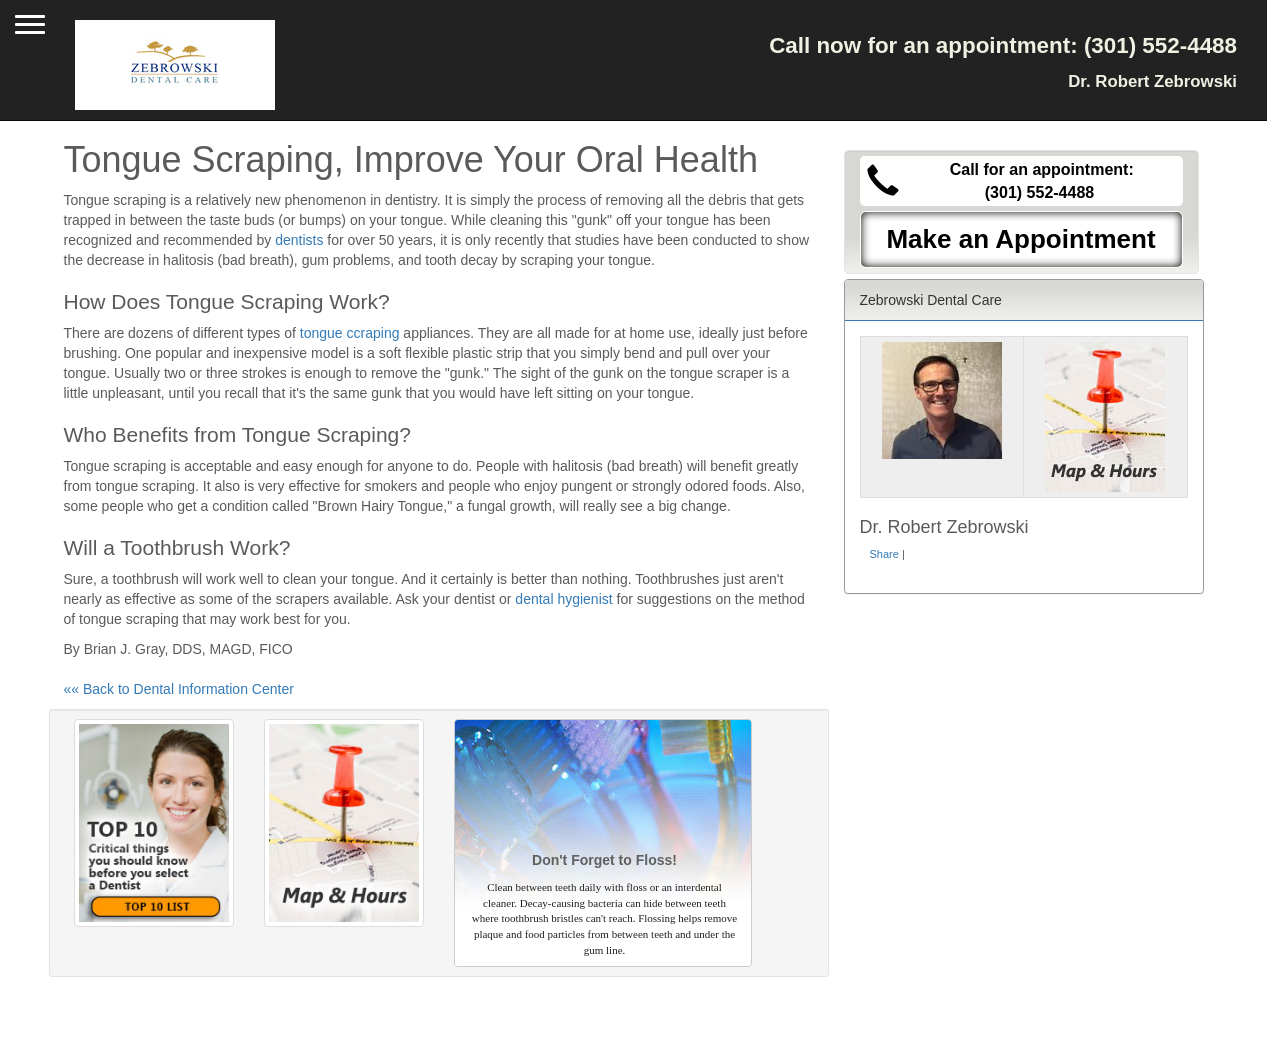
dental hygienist (563, 599)
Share (884, 554)
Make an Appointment (1020, 239)
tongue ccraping (350, 333)
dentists (299, 240)
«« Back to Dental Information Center (179, 689)
